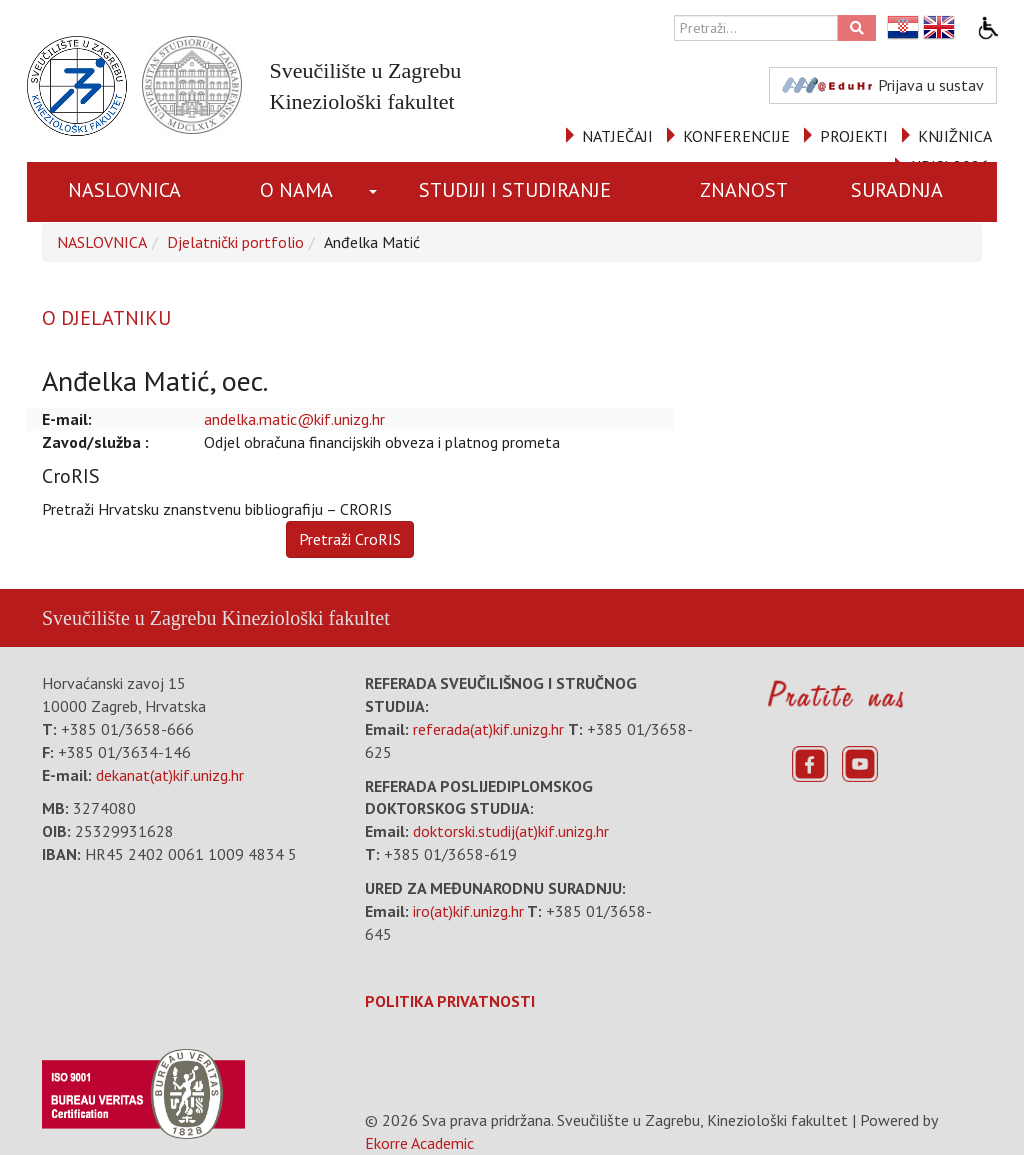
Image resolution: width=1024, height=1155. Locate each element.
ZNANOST (744, 190)
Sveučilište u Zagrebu (129, 618)
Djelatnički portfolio (235, 242)
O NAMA (296, 190)
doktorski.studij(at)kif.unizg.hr (511, 831)
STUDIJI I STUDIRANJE (515, 190)
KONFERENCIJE (736, 136)
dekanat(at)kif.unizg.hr (170, 775)
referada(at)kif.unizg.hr (488, 729)
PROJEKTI (854, 136)
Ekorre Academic (419, 1143)
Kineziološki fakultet (305, 618)
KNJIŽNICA (955, 136)
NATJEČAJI (617, 136)
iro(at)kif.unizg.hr (468, 911)
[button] (375, 192)
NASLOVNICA (124, 190)
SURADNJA (897, 190)
